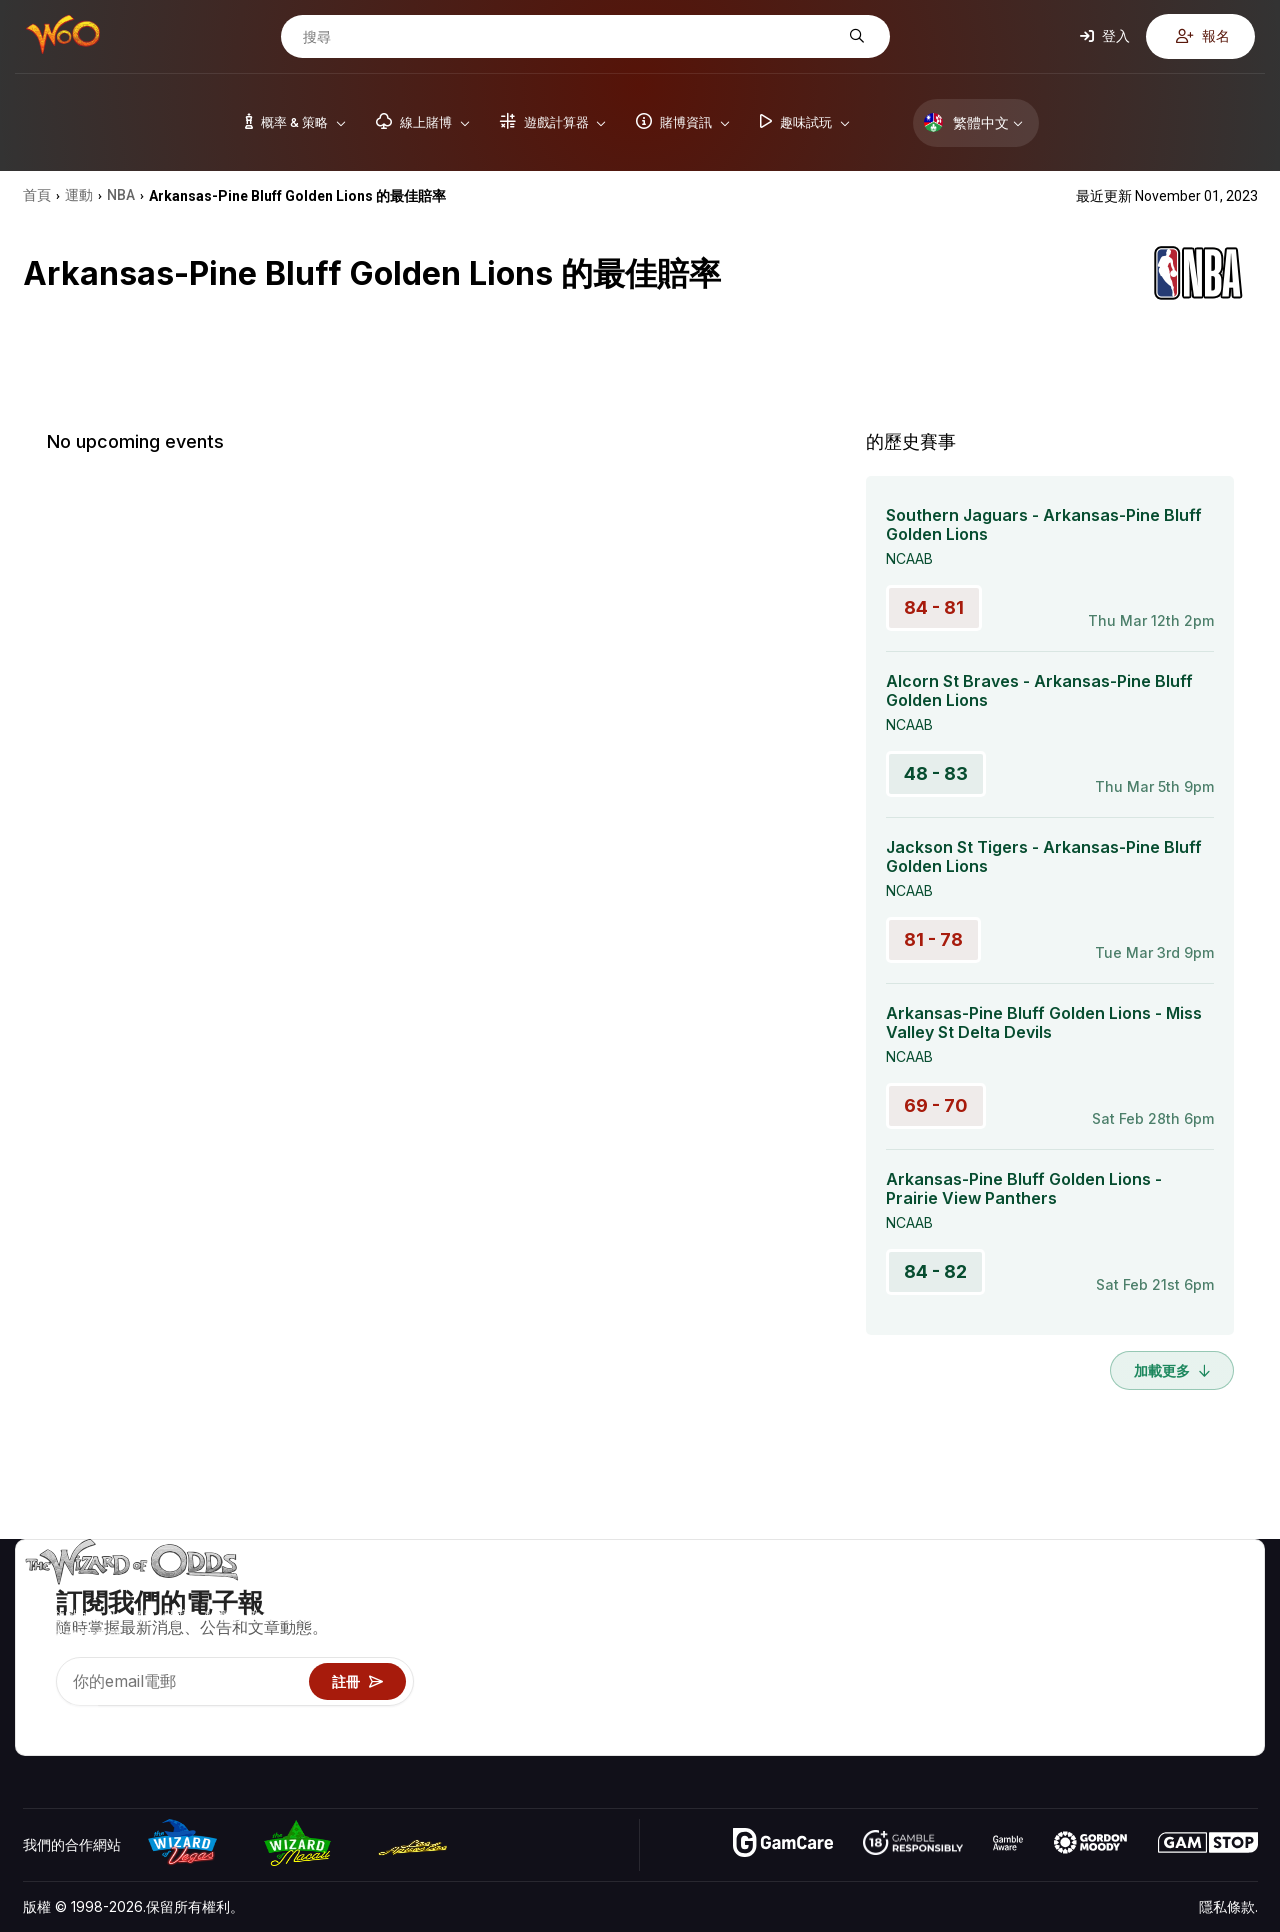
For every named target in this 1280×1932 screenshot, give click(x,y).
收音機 (1137, 1710)
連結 (1130, 1652)
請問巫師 (993, 1739)
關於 (1130, 1594)
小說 (1216, 1681)
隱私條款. (1228, 1906)
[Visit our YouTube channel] (40, 1715)
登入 (1105, 35)
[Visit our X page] (84, 1715)
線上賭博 (993, 1710)
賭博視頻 (1230, 1594)
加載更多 (1172, 1370)
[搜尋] (570, 37)
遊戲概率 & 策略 (1015, 1594)
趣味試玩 (993, 1681)
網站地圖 (1230, 1652)
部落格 (1223, 1623)
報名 (1203, 35)
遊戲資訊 (993, 1652)
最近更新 (1144, 1681)
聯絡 (1130, 1623)
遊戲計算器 (1000, 1623)
